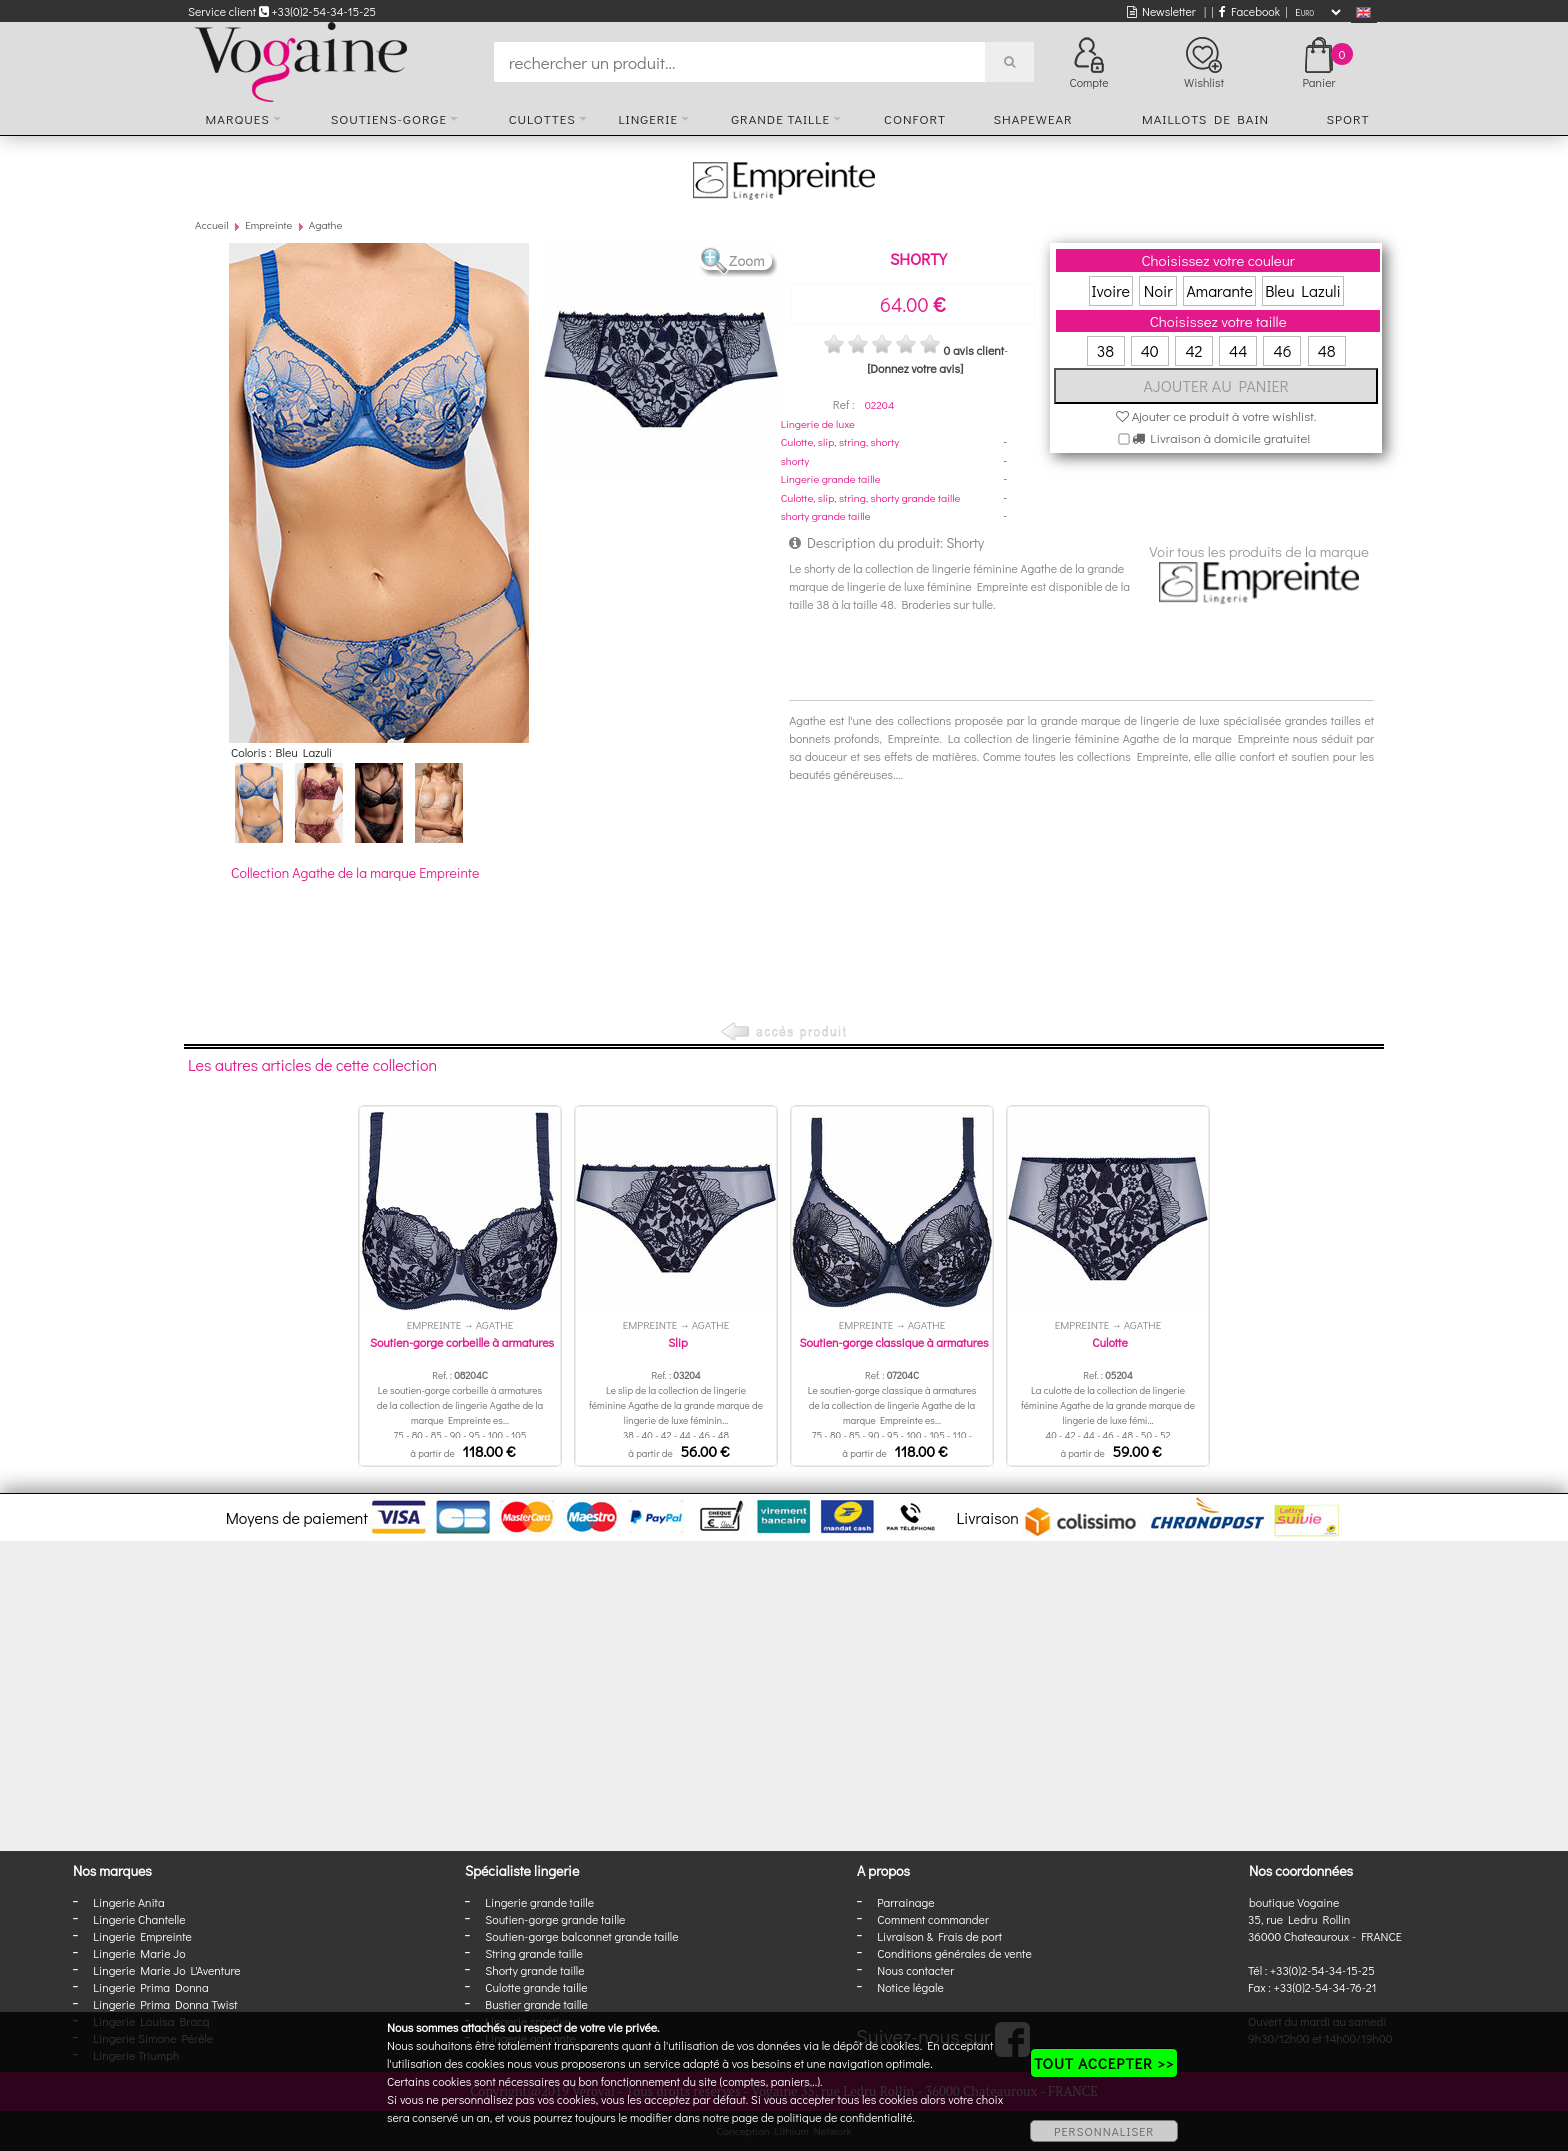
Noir (1158, 290)
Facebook (1249, 11)
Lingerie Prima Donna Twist (165, 2004)
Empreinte (268, 224)
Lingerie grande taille (831, 478)
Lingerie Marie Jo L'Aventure (166, 1970)
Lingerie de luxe (818, 423)
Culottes (542, 118)
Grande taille (780, 118)
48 (1327, 350)
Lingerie (648, 118)
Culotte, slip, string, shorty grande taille (871, 497)
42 (1193, 350)
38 (1105, 350)
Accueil (212, 224)
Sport (1347, 118)
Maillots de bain (1205, 118)
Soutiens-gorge (389, 118)
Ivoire (1111, 290)
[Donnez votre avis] (915, 368)
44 (1238, 350)
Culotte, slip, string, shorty (840, 441)
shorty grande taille (826, 515)
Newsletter (1161, 11)
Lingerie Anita (128, 1902)
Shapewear (1032, 118)
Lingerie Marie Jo (139, 1953)
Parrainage (905, 1902)
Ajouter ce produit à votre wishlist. (1216, 415)
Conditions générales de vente (954, 1953)
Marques (238, 118)
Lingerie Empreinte (142, 1936)
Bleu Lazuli (1303, 290)
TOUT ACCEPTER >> (1104, 2063)
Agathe (325, 224)
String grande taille (534, 1953)
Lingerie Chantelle (139, 1919)
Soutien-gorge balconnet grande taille (581, 1936)
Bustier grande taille (536, 2004)
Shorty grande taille (534, 1970)
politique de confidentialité (845, 2117)
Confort (915, 118)
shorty (795, 460)
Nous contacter (915, 1970)
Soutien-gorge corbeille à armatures (462, 1342)
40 (1150, 350)
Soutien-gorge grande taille (555, 1919)
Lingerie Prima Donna (151, 1987)
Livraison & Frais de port (939, 1936)
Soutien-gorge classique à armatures (893, 1342)
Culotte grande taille (536, 1987)
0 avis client (973, 350)
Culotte (1109, 1342)
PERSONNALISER (1104, 2131)
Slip (677, 1342)
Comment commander (933, 1919)
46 (1282, 350)
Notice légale (910, 1987)
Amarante (1219, 290)
